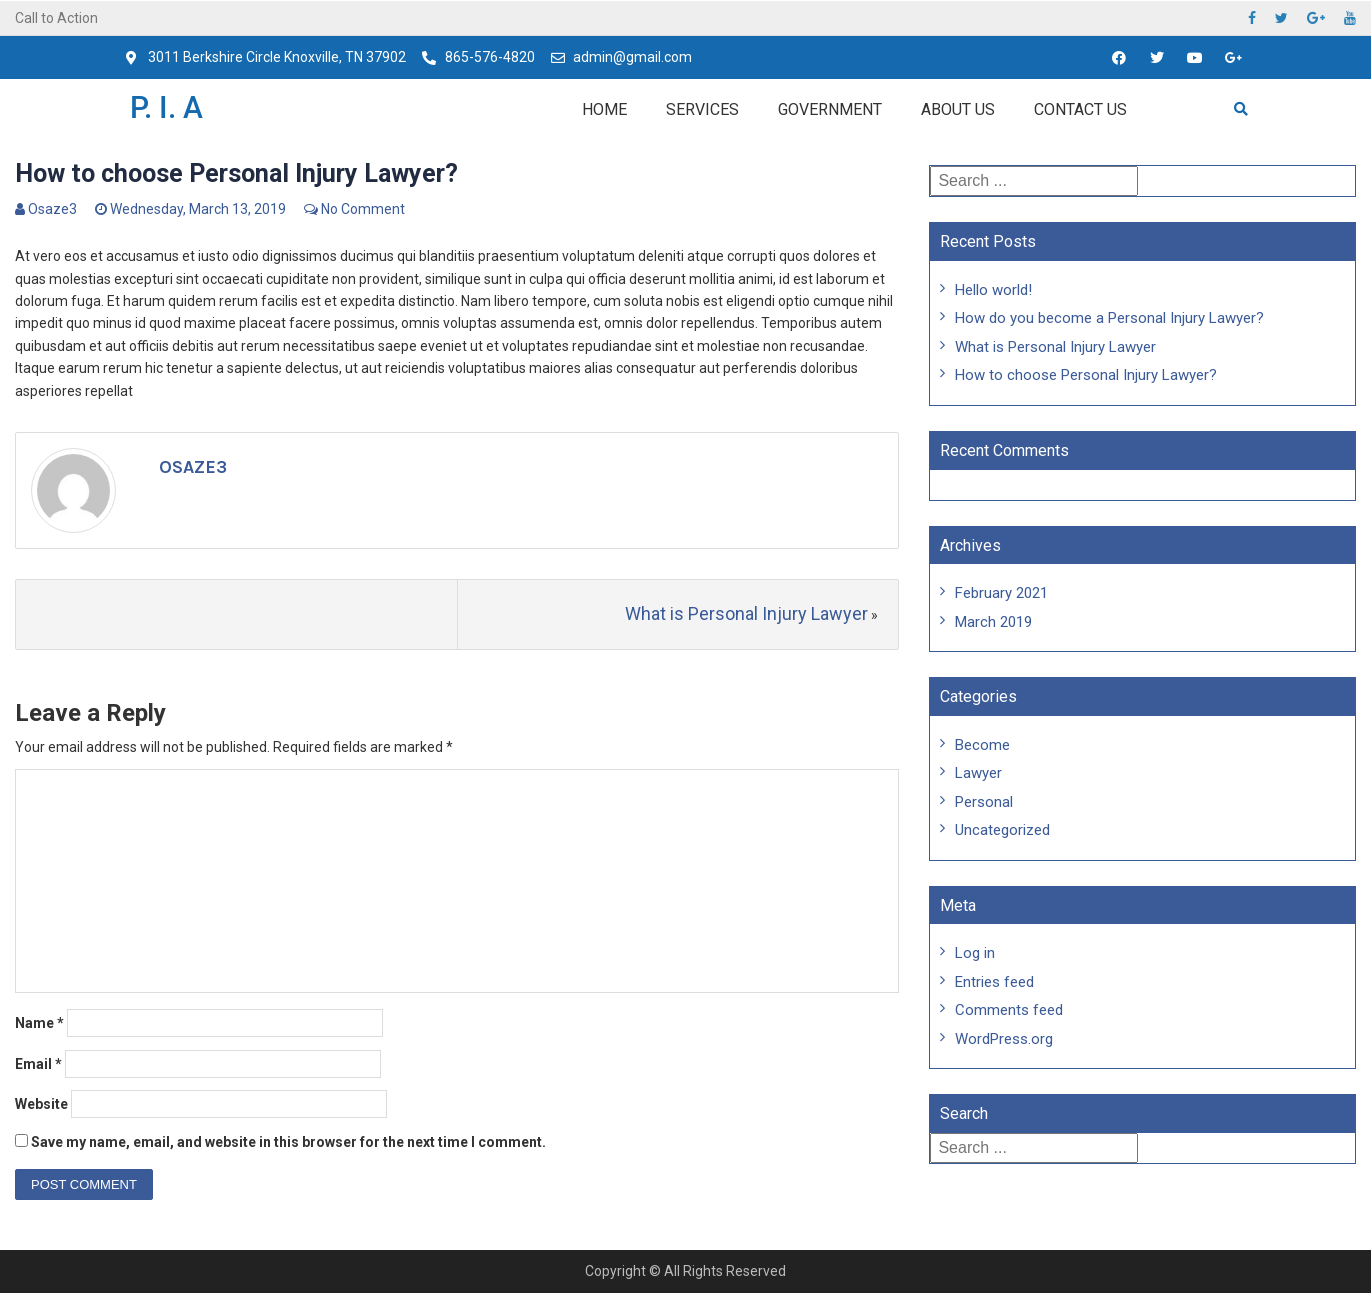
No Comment (363, 209)
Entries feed (994, 982)
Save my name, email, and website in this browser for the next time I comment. (288, 1142)
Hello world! (993, 290)
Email (38, 1064)
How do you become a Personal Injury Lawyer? (1109, 318)
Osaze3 (52, 209)
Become (982, 745)
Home (604, 109)
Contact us (1080, 109)
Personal (984, 802)
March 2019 (993, 622)
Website (41, 1104)
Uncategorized (1002, 830)
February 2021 (1001, 593)
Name (39, 1023)
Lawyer (978, 773)
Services (702, 109)
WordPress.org (1004, 1039)
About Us (958, 109)
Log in (975, 953)
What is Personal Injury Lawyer (746, 613)
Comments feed (1009, 1010)
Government (830, 109)
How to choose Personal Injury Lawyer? (1086, 375)
